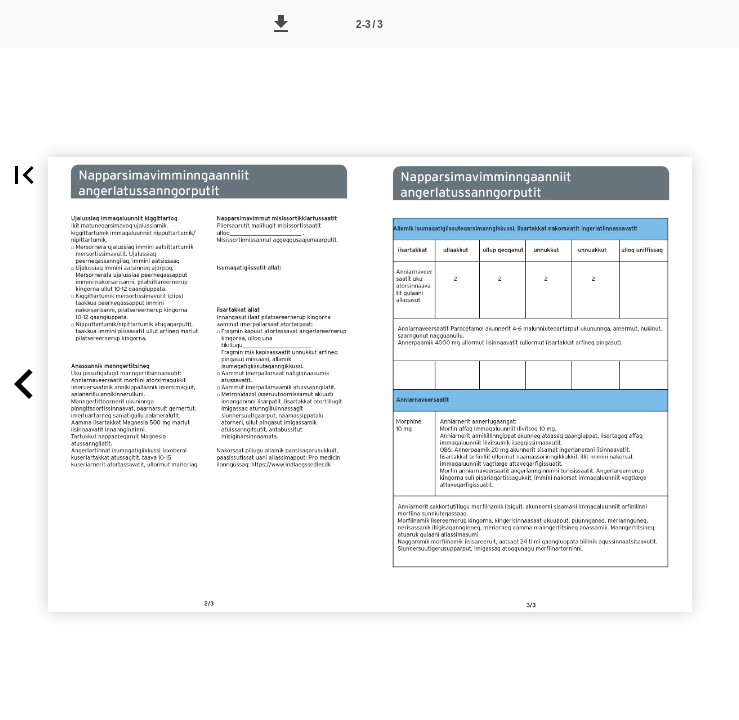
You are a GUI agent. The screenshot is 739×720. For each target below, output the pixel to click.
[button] (281, 24)
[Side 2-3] (370, 24)
